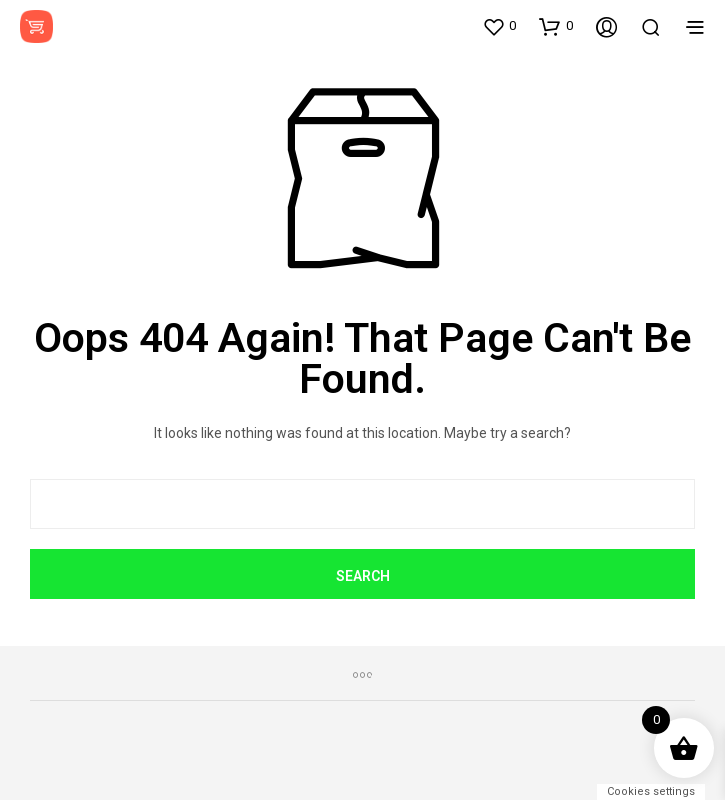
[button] (499, 26)
